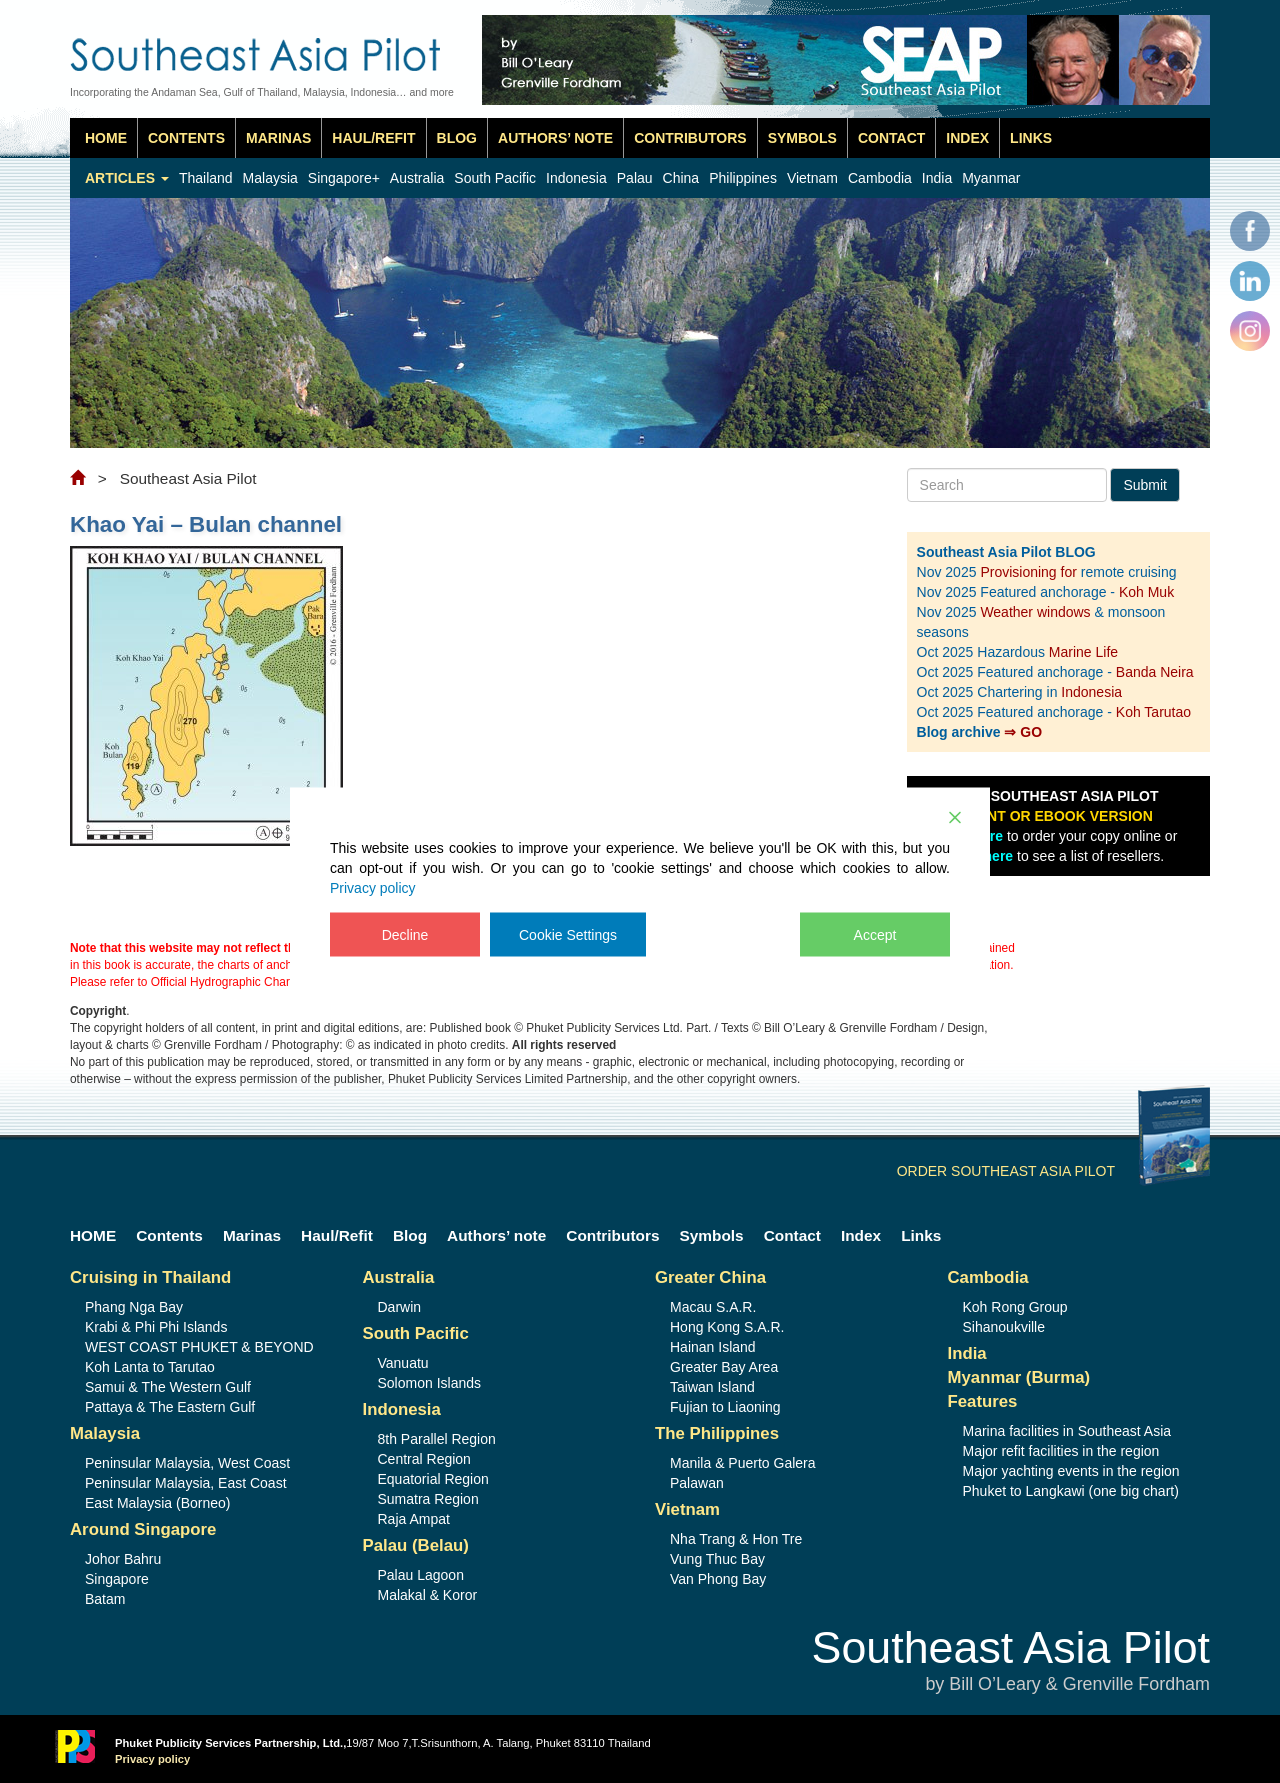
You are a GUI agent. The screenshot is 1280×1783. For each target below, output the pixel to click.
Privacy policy (373, 887)
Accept (875, 934)
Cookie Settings (568, 934)
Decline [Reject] (405, 934)
